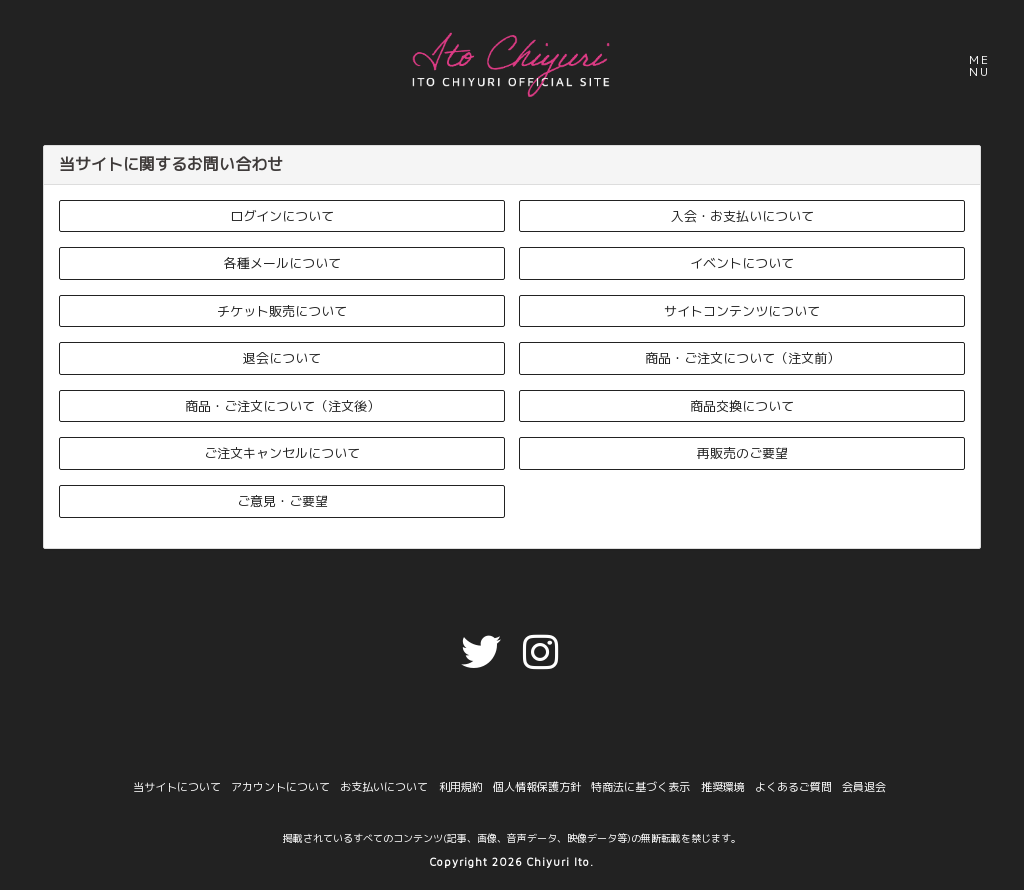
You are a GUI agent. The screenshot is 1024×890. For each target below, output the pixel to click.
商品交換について (742, 406)
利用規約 (461, 787)
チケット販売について (282, 311)
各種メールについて (282, 263)
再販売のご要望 (742, 453)
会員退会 (863, 787)
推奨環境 (722, 787)
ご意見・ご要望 (282, 501)
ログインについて (282, 216)
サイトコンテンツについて (742, 311)
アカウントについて (281, 787)
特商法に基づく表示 (640, 787)
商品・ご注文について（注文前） (742, 358)
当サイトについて (178, 787)
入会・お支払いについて (742, 216)
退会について (282, 358)
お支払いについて (385, 787)
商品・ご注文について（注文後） (282, 406)
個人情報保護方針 (537, 787)
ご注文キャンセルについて (282, 453)
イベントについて (742, 263)
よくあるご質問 (792, 787)
